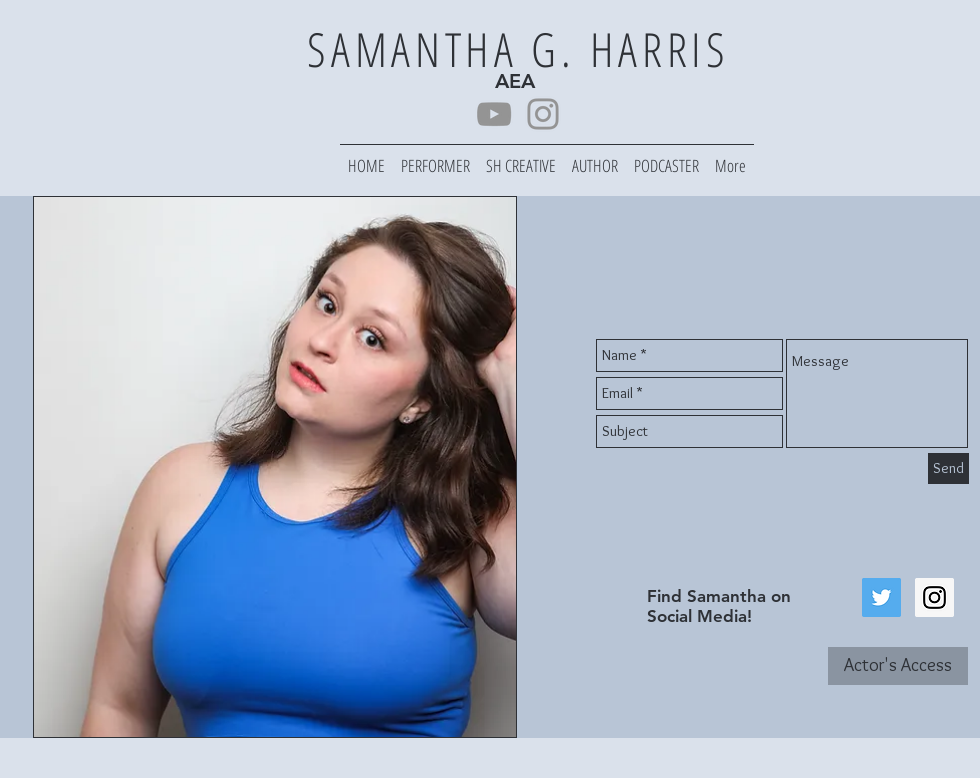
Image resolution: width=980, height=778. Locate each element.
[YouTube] (494, 114)
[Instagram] (543, 114)
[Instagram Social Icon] (934, 597)
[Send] (948, 468)
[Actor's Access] (898, 666)
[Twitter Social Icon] (881, 597)
